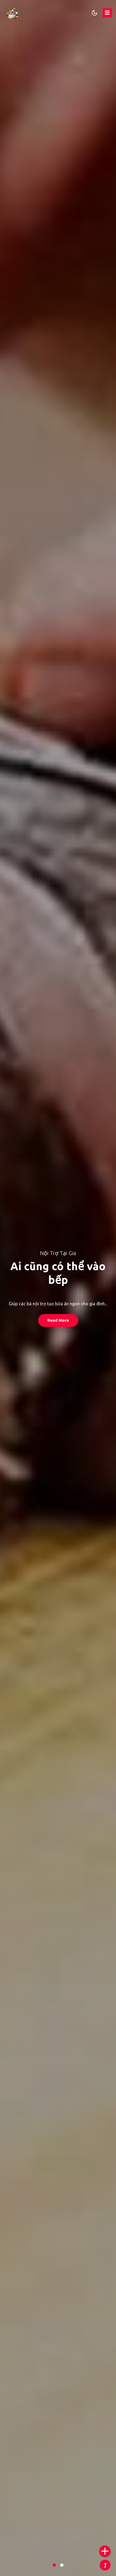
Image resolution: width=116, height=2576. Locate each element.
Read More (58, 1320)
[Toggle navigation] (107, 12)
